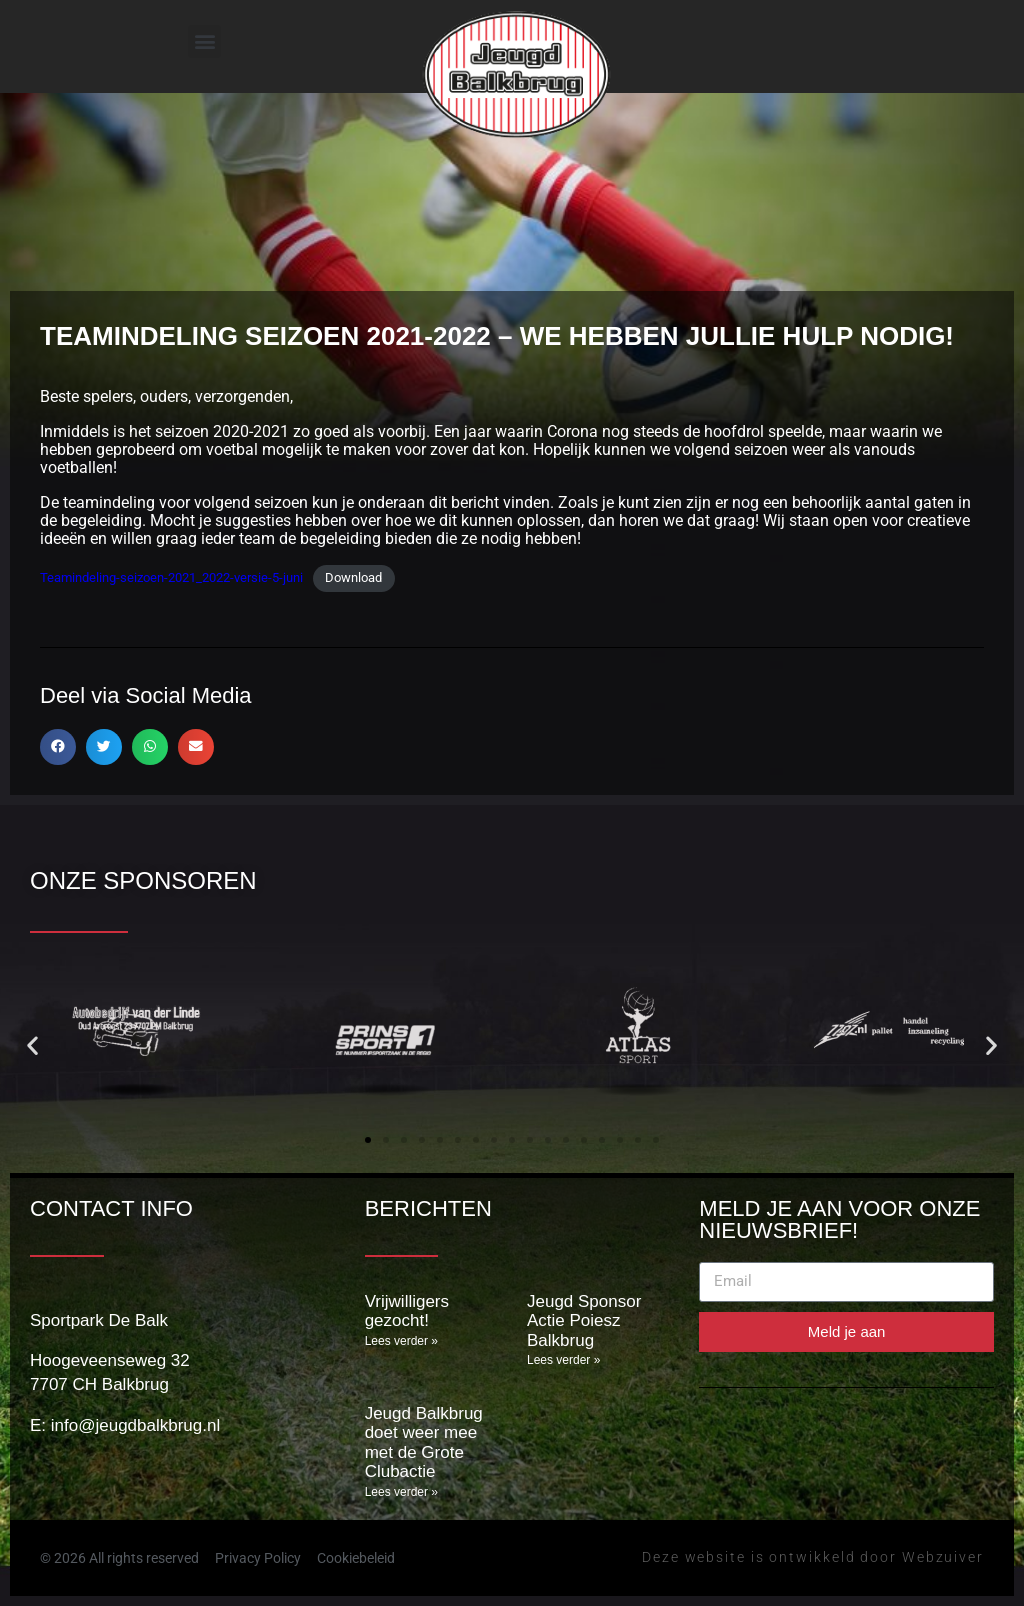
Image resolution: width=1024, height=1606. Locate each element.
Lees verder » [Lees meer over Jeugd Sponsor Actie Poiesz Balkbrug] (563, 1360)
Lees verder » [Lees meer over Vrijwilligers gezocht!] (401, 1341)
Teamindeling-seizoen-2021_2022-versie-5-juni (171, 577)
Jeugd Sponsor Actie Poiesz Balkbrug (584, 1321)
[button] (204, 41)
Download (353, 577)
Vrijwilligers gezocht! (407, 1311)
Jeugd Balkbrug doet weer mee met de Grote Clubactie (424, 1443)
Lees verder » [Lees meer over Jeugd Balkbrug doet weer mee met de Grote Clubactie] (401, 1492)
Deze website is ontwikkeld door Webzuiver (813, 1557)
